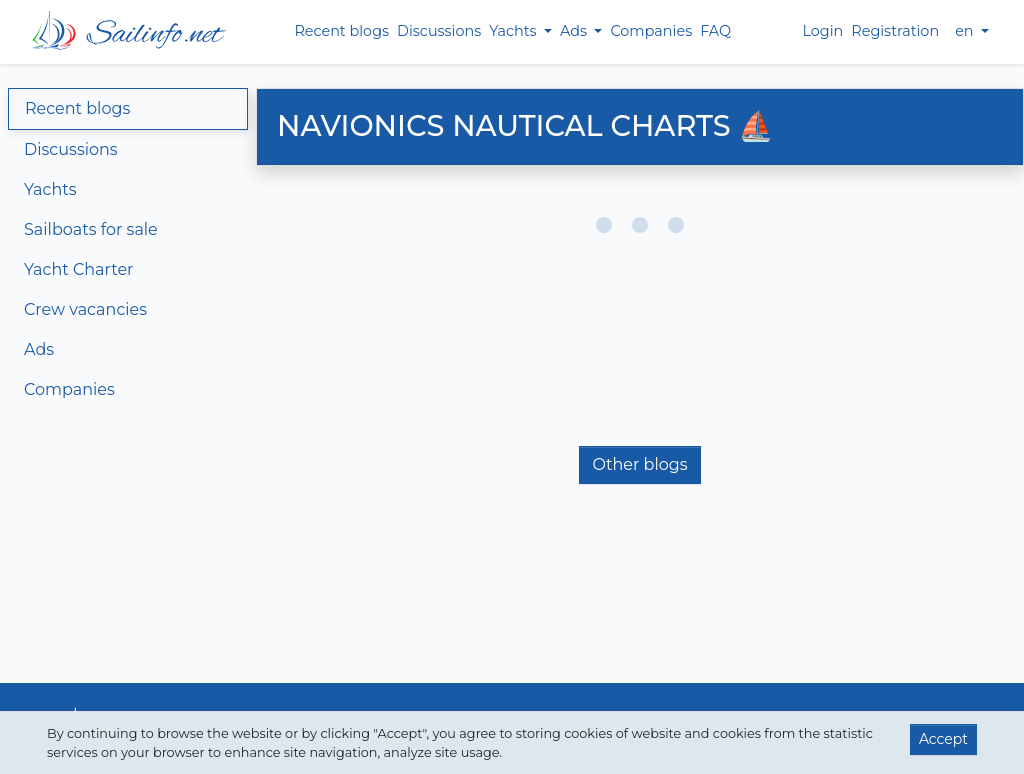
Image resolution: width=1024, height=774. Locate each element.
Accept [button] (943, 739)
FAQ (715, 31)
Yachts (50, 189)
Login (822, 31)
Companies (651, 31)
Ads (39, 349)
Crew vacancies (85, 309)
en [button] (966, 31)
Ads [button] (575, 31)
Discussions (439, 31)
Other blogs (639, 464)
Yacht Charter (78, 269)
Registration (895, 31)
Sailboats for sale (91, 229)
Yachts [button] (514, 31)
